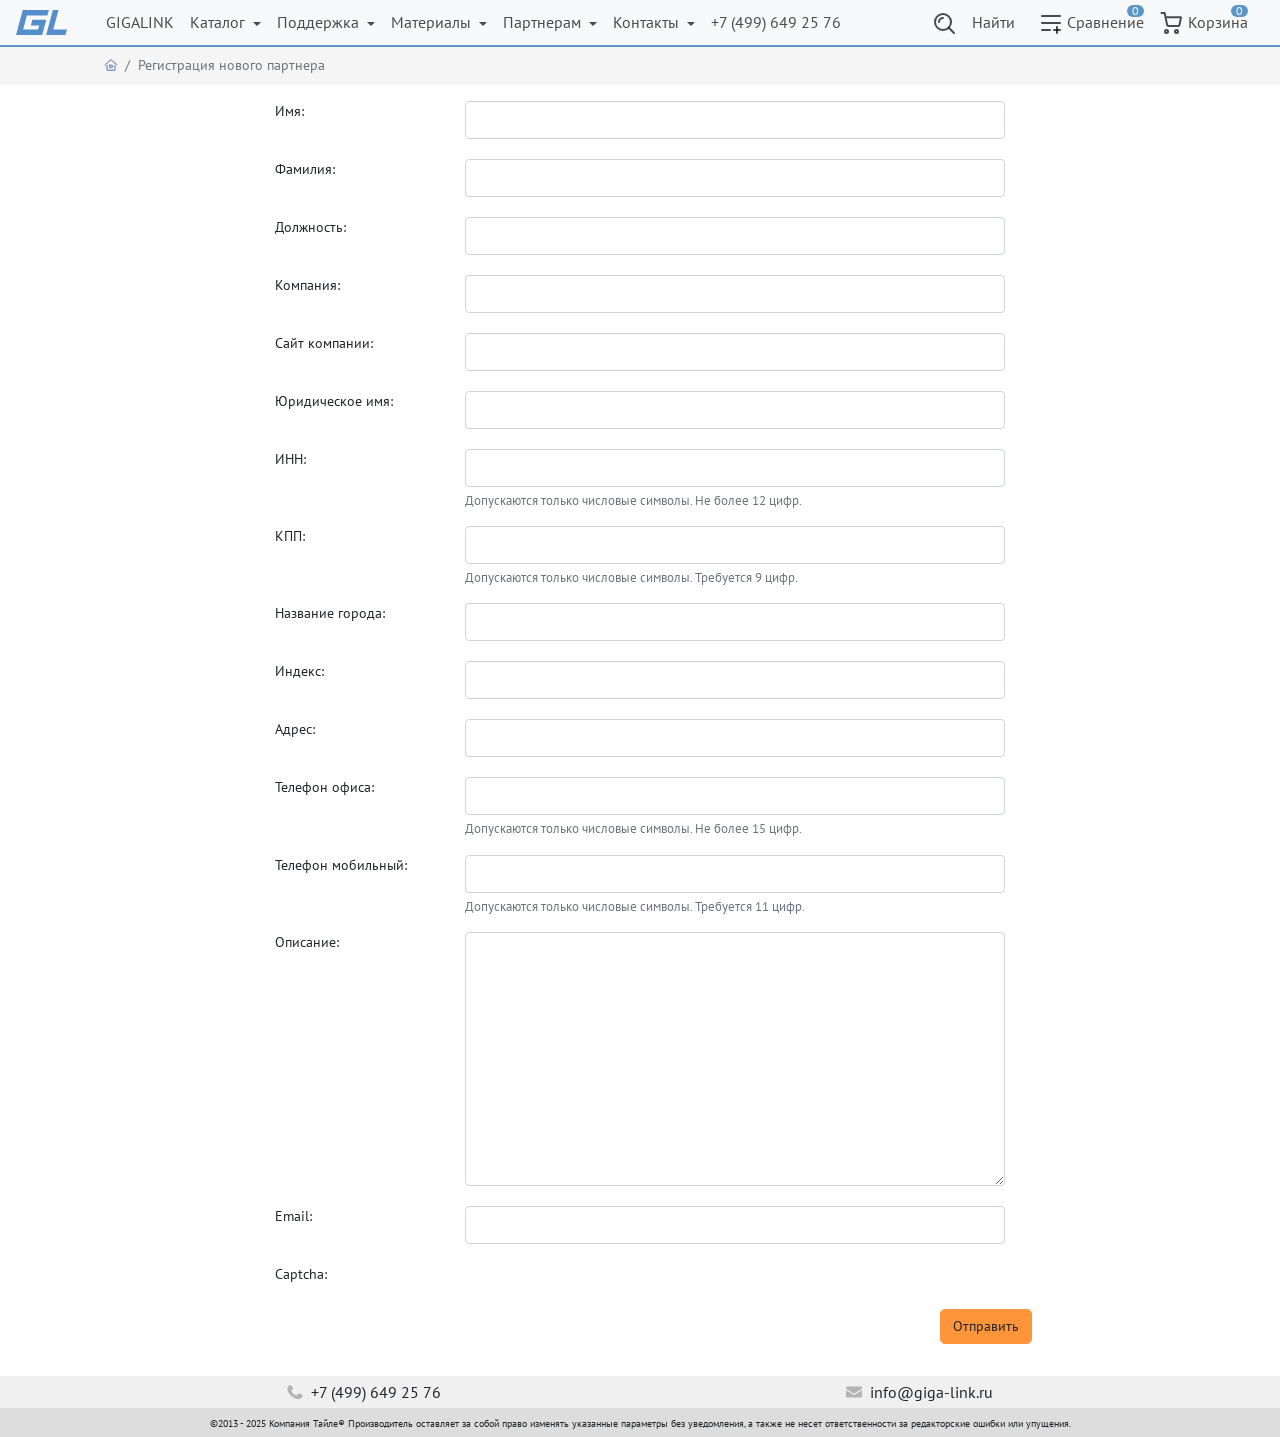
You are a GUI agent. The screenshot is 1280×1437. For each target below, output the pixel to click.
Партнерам (544, 22)
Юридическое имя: (334, 401)
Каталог (219, 22)
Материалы (433, 22)
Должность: (310, 227)
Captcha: (301, 1274)
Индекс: (299, 671)
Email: (293, 1216)
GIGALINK (140, 22)
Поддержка (320, 22)
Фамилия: (305, 169)
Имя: (289, 111)
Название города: (330, 613)
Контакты (648, 22)
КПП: (290, 536)
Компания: (307, 285)
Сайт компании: (324, 343)
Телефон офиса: (324, 787)
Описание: (307, 942)
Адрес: (295, 729)
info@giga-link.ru (919, 1392)
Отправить (986, 1326)
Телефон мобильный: (341, 865)
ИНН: (290, 459)
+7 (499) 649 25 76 (776, 22)
